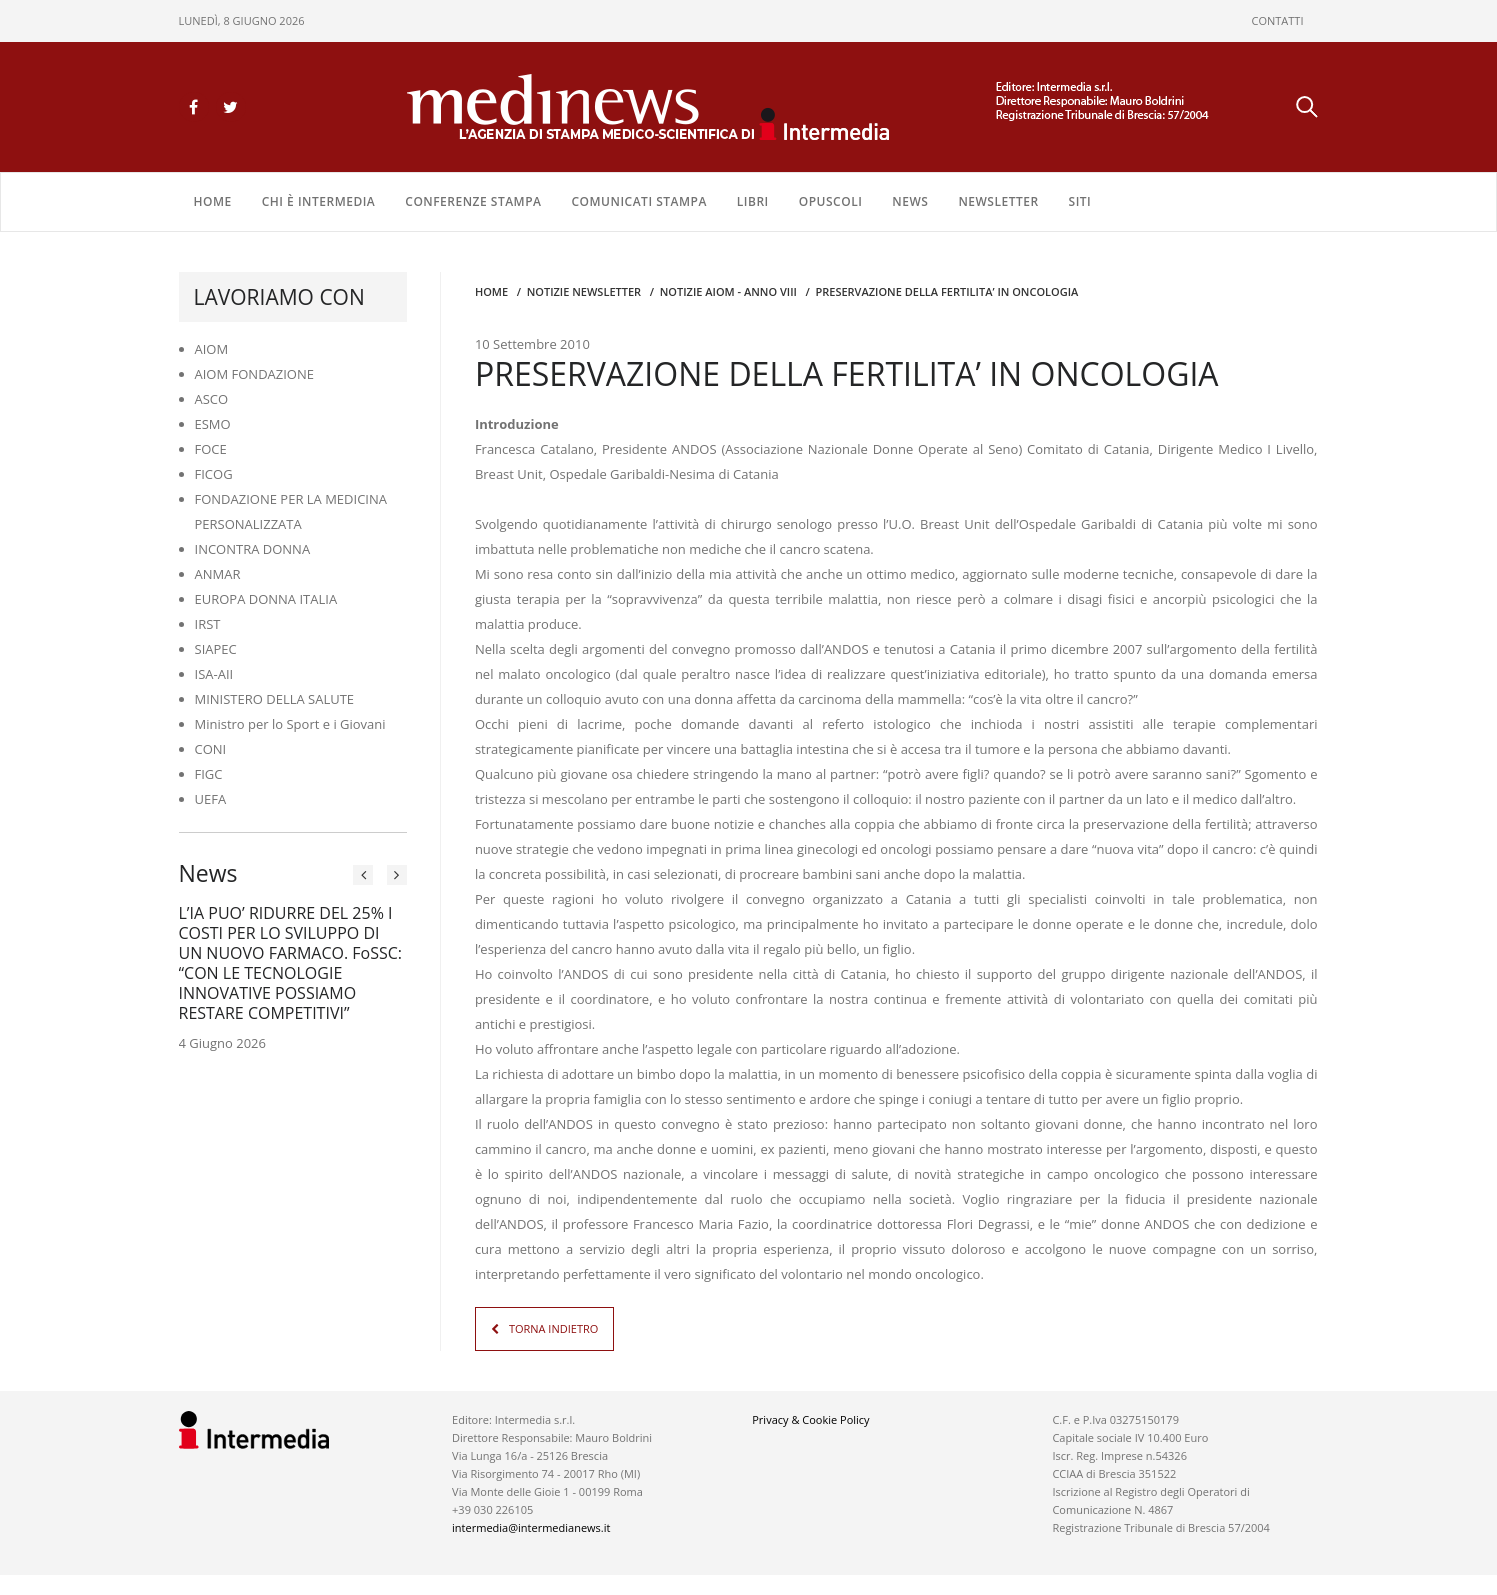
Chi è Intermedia (319, 201)
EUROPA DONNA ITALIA (266, 599)
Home (213, 201)
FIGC (209, 774)
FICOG (214, 474)
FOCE (211, 449)
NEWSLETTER (998, 201)
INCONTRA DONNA (253, 549)
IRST (208, 624)
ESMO (213, 424)
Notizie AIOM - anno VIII (728, 291)
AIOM (212, 349)
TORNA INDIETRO (553, 1328)
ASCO (212, 399)
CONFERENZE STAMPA (473, 201)
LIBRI (753, 201)
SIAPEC (216, 649)
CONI (211, 749)
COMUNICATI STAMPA (638, 201)
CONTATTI (1278, 20)
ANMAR (218, 574)
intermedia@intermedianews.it (531, 1527)
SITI (1080, 201)
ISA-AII (214, 674)
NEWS (910, 201)
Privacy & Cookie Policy (810, 1419)
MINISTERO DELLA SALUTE (275, 699)
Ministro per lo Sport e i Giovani (290, 724)
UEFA (211, 799)
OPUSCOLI (831, 201)
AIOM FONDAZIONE (255, 374)
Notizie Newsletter (584, 291)
